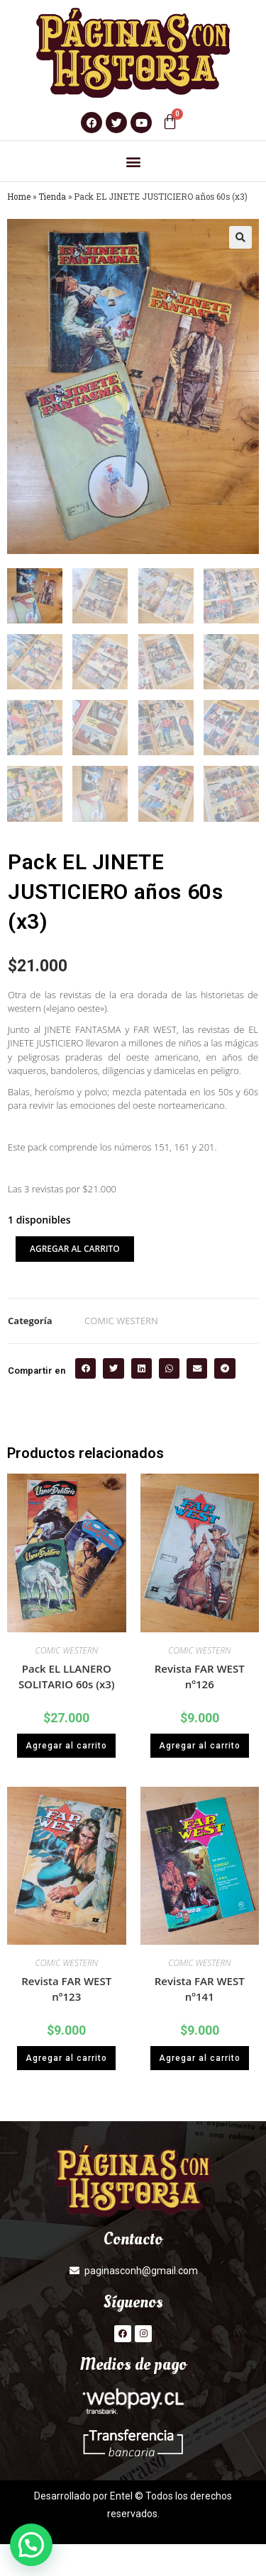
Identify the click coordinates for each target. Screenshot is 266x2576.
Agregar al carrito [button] (66, 1746)
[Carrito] (170, 121)
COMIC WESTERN (121, 1320)
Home (19, 196)
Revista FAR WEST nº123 (66, 1989)
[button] (133, 161)
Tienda (52, 196)
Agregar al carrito (75, 1249)
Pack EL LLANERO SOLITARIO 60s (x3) (66, 1676)
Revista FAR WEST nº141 (200, 1989)
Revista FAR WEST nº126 (200, 1676)
